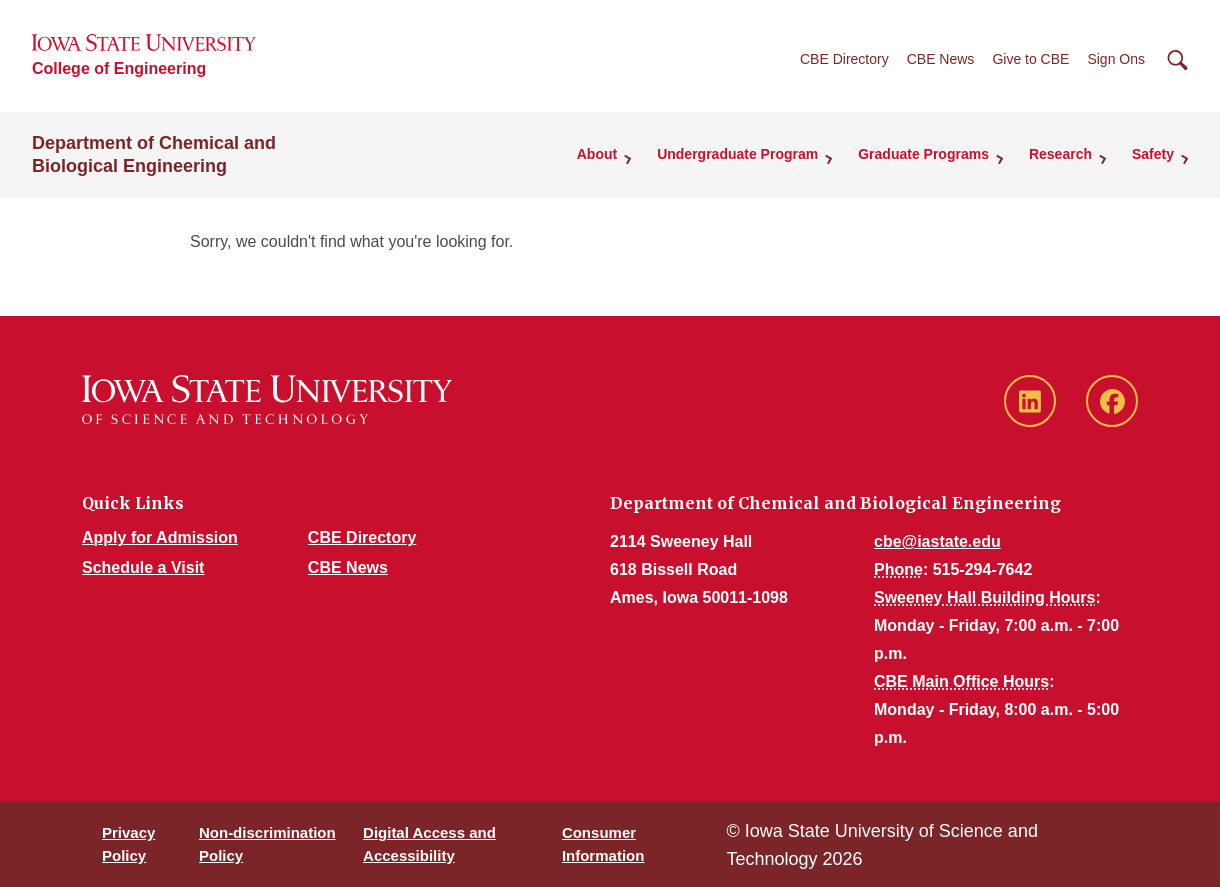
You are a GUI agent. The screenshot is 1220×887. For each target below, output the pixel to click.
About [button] (597, 154)
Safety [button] (1153, 154)
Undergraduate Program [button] (737, 154)
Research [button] (1060, 154)
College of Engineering (119, 68)
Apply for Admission (160, 537)
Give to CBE (1030, 59)
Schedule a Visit (143, 567)
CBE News (941, 59)
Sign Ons (1116, 59)
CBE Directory (844, 59)
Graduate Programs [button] (923, 154)
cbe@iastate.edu (937, 541)
